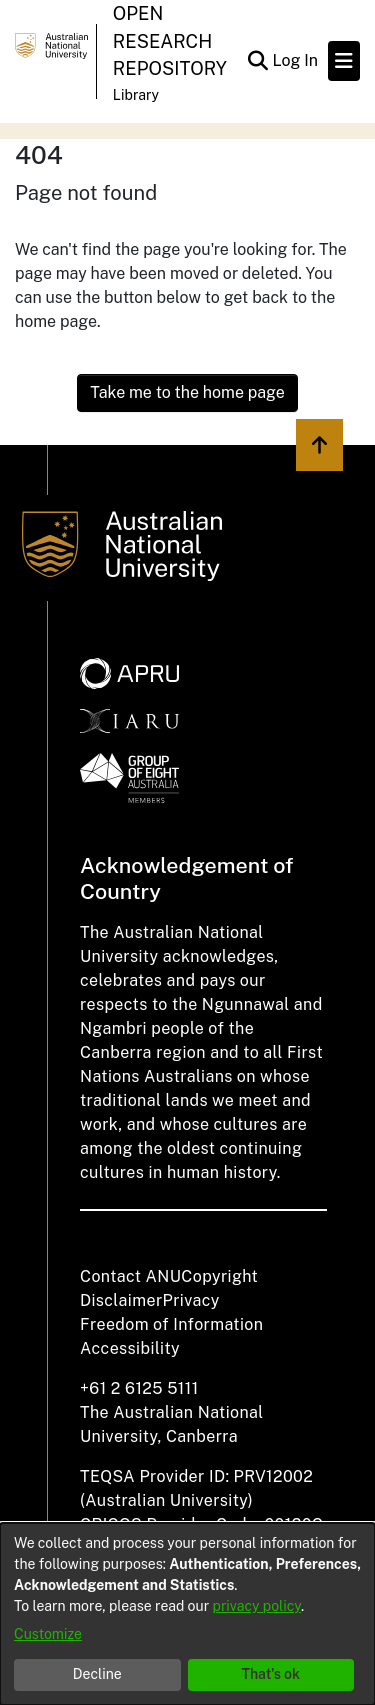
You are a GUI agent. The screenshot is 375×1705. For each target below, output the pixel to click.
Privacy (191, 1300)
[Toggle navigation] (344, 61)
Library (136, 95)
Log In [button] (296, 60)
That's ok (270, 1674)
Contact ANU (130, 1276)
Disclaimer (121, 1300)
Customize (48, 1634)
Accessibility (130, 1348)
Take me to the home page (187, 392)
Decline (97, 1674)
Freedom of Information (171, 1324)
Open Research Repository (170, 41)
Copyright (219, 1276)
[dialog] (187, 1614)
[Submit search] (257, 61)
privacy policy (257, 1606)
